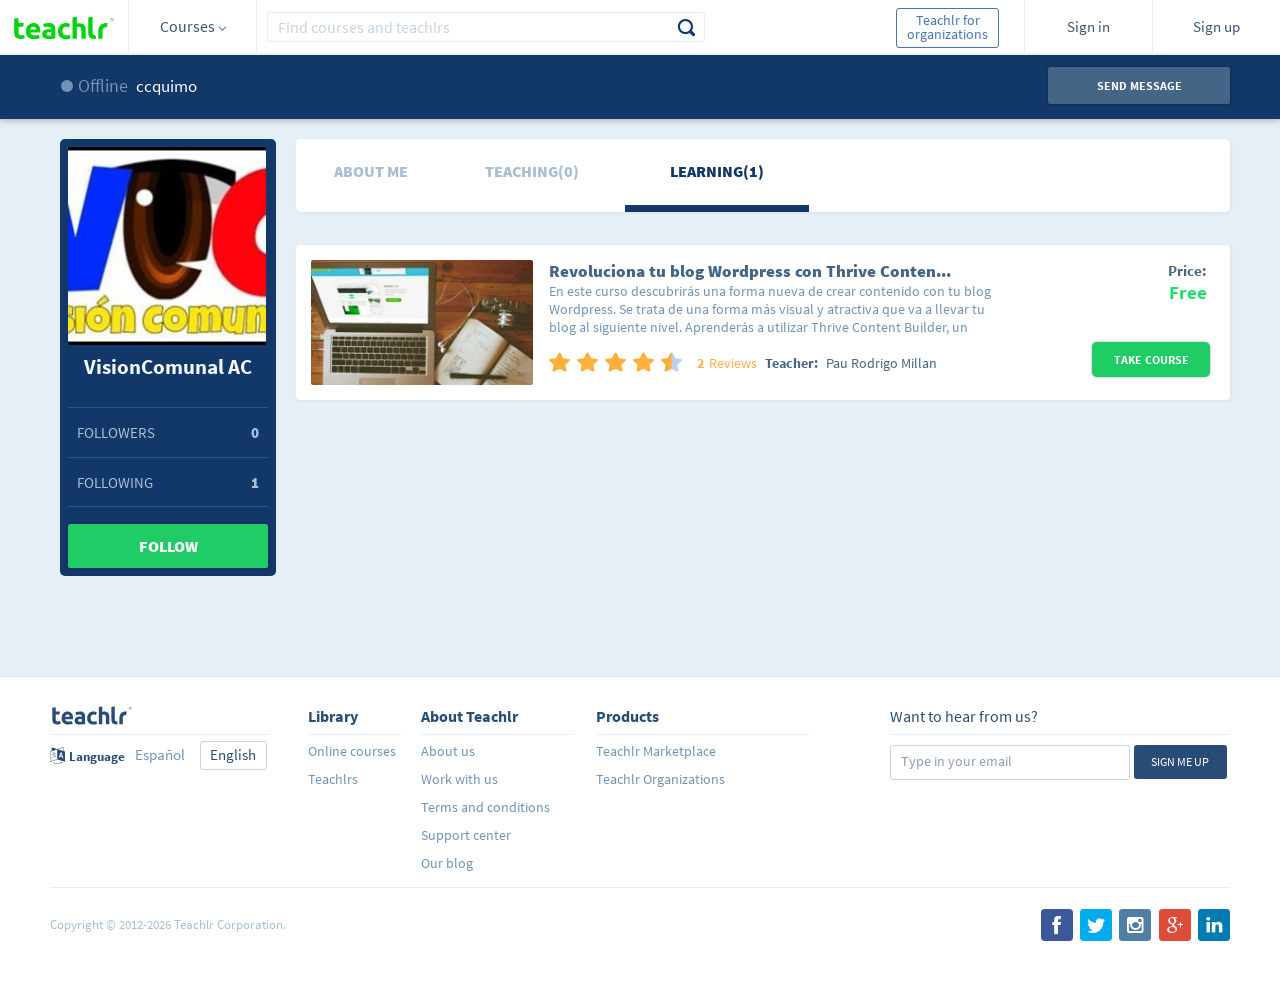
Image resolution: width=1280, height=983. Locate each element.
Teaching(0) (532, 171)
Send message (1139, 85)
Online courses (352, 751)
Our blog (447, 863)
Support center (466, 835)
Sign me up (1180, 761)
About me (371, 171)
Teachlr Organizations (660, 779)
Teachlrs (333, 779)
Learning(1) (717, 171)
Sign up (1216, 26)
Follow (168, 546)
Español (160, 754)
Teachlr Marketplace (656, 751)
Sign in (1088, 26)
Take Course (1151, 359)
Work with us (459, 779)
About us (448, 751)
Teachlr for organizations (947, 27)
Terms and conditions (485, 807)
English (233, 754)
